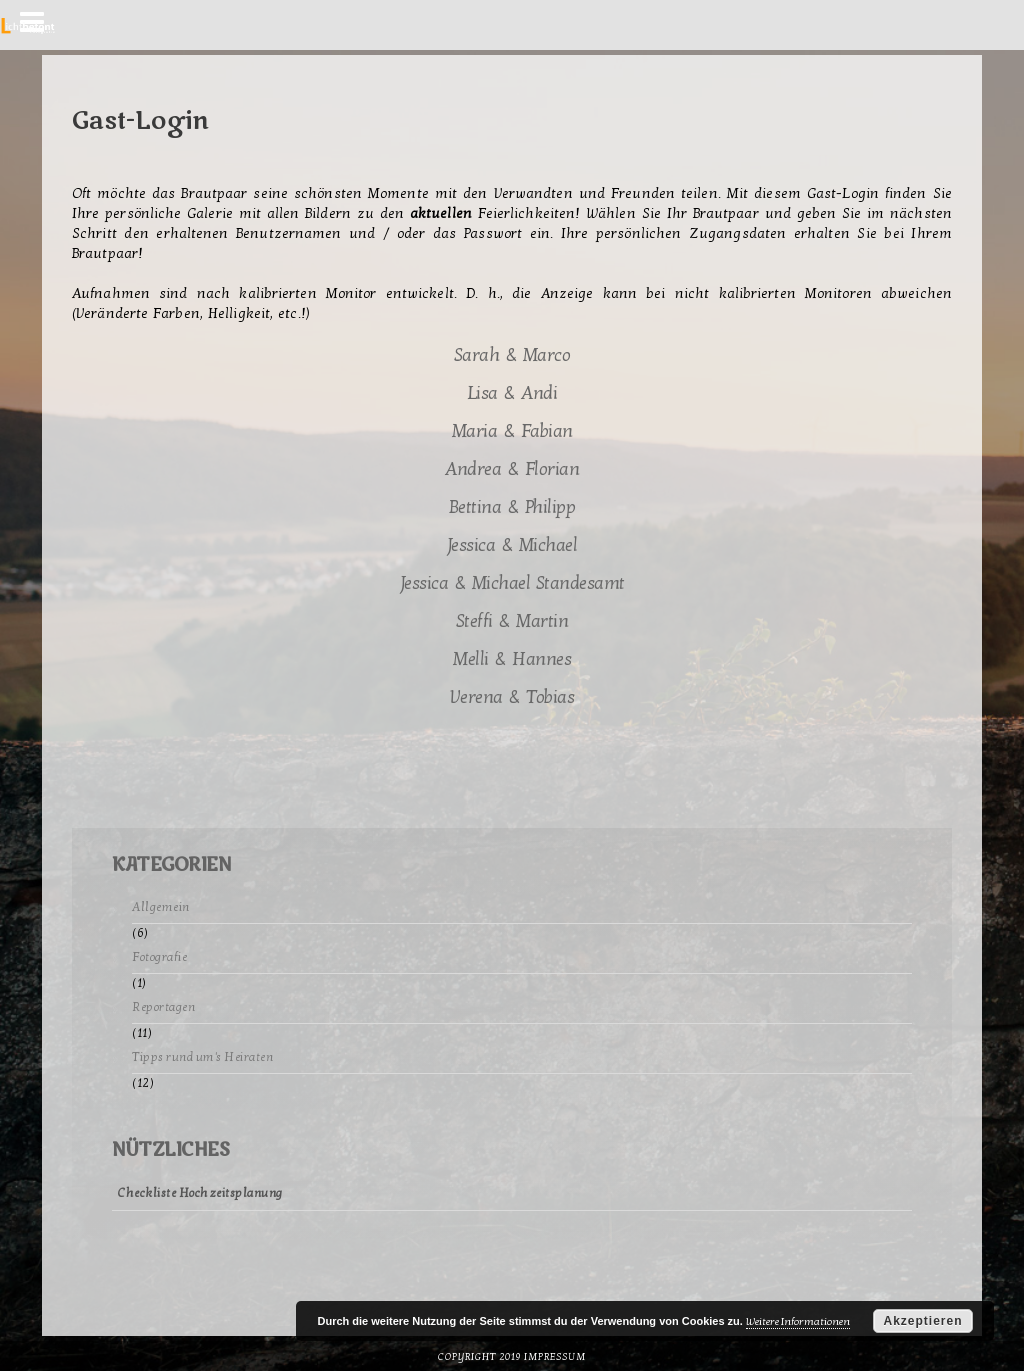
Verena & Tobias (512, 697)
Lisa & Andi (512, 393)
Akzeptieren (922, 1321)
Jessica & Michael (512, 545)
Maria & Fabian (512, 431)
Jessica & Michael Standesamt (512, 583)
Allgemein (161, 907)
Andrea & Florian (512, 469)
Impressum (555, 1357)
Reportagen (163, 1007)
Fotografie (159, 957)
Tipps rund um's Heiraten (202, 1057)
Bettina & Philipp (512, 507)
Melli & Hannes (512, 659)
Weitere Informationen (798, 1321)
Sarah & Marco (512, 355)
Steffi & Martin (512, 621)
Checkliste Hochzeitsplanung (200, 1193)
